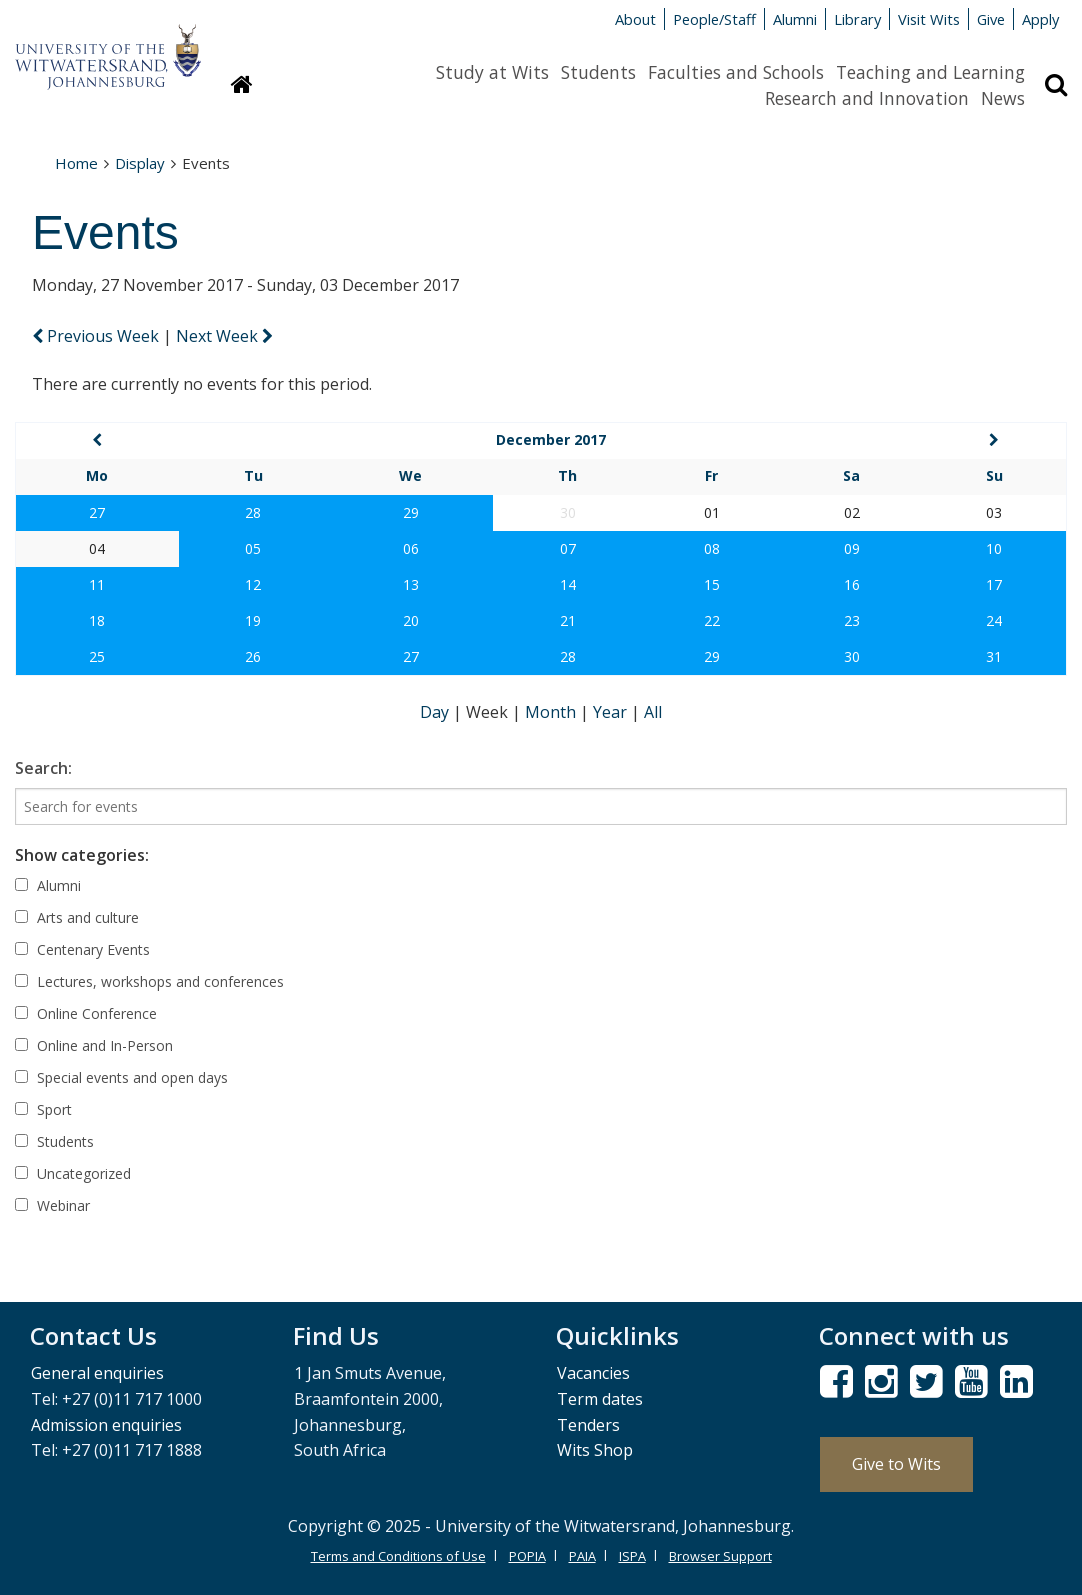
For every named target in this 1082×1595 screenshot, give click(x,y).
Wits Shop (595, 1450)
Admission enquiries (106, 1425)
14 (568, 584)
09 (852, 548)
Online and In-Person (94, 1045)
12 (253, 584)
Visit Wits (929, 19)
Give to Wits (896, 1464)
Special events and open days (121, 1077)
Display (140, 163)
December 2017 (551, 439)
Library (857, 19)
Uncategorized (73, 1173)
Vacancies (593, 1373)
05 (253, 548)
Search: (43, 768)
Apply (1040, 19)
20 (411, 620)
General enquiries (97, 1373)
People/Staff (714, 19)
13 (411, 584)
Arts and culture (77, 917)
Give (991, 19)
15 (712, 584)
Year (612, 712)
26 (253, 656)
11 (97, 584)
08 (712, 548)
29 (411, 512)
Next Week (224, 336)
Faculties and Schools (736, 72)
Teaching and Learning (930, 72)
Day (436, 712)
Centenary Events (82, 949)
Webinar (52, 1205)
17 (994, 584)
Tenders (588, 1425)
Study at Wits (492, 72)
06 (411, 548)
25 (97, 656)
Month (552, 712)
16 (852, 584)
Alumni (795, 19)
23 (852, 620)
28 (253, 512)
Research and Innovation (867, 98)
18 (97, 620)
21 (568, 620)
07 (568, 548)
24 (994, 620)
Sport (43, 1109)
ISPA (632, 1556)
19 (253, 620)
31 (994, 656)
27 (97, 512)
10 (994, 548)
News (1003, 98)
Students (598, 72)
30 (852, 656)
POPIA (527, 1556)
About (635, 19)
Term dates (600, 1399)
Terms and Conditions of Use (398, 1556)
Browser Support (720, 1556)
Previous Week (97, 336)
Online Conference (86, 1013)
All (653, 712)
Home (76, 163)
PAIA (582, 1556)
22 (712, 620)
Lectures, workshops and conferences (149, 981)
